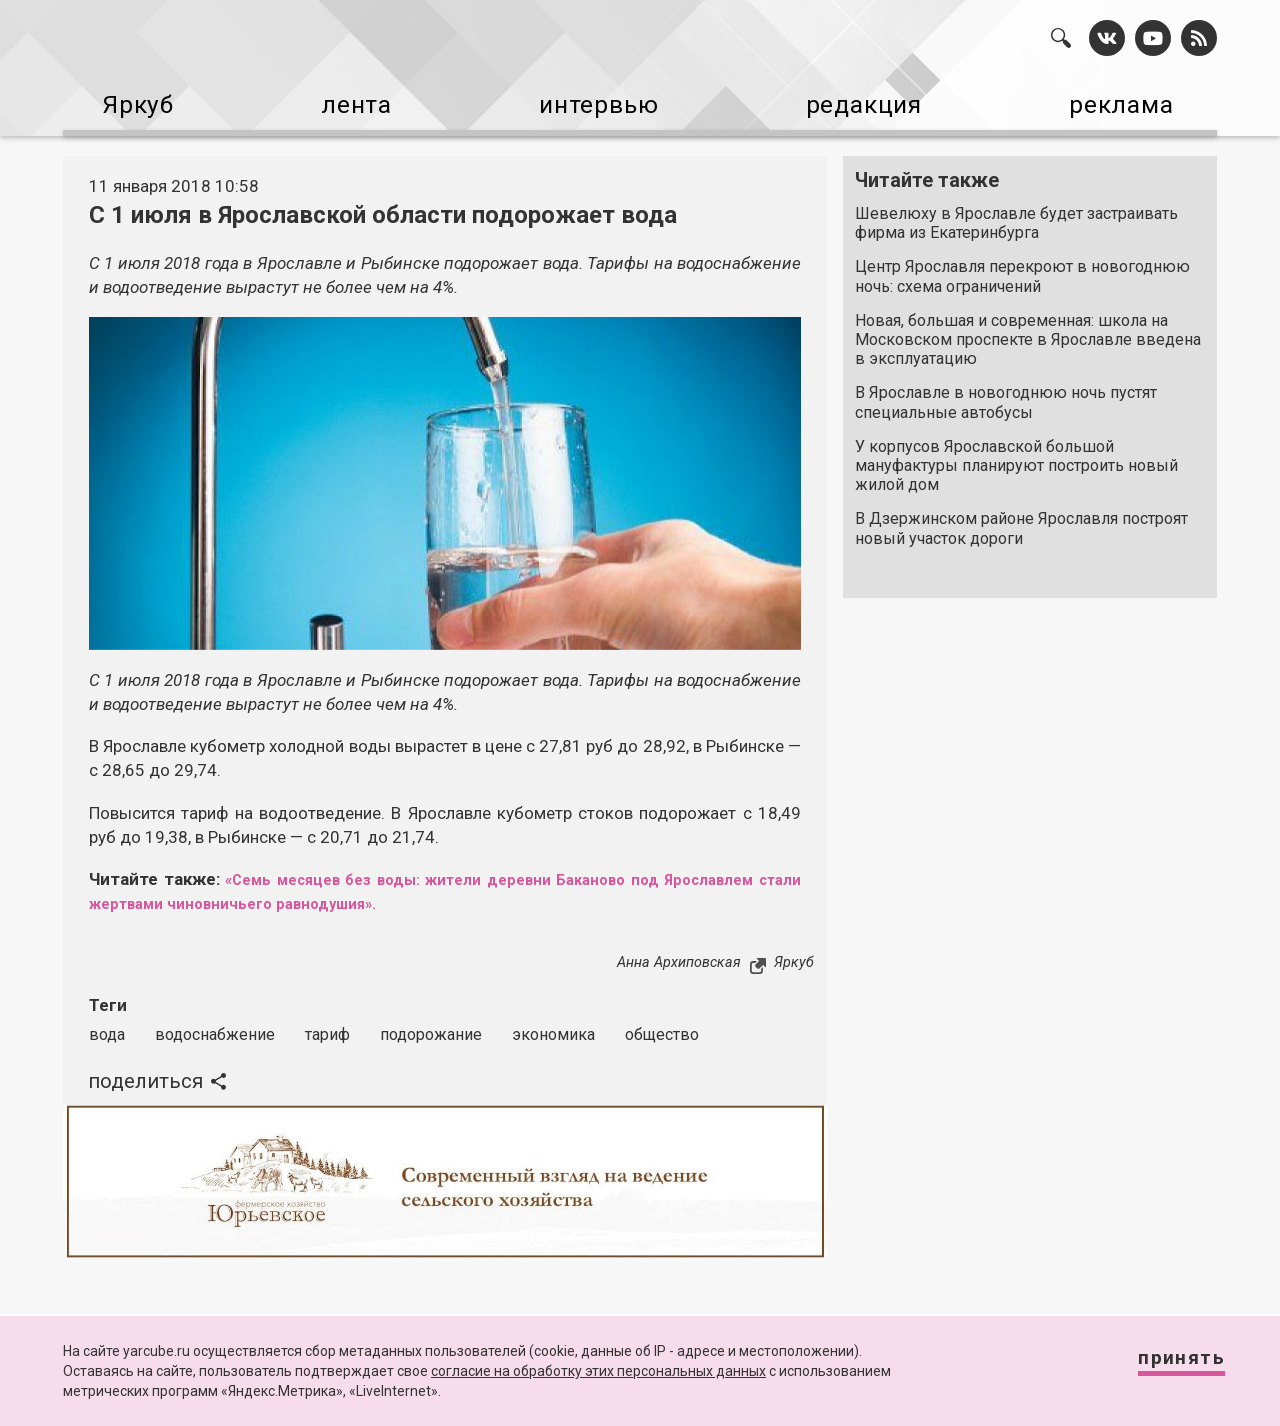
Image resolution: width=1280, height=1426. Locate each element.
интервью (591, 100)
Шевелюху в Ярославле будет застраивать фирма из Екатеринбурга (1016, 214)
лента (346, 100)
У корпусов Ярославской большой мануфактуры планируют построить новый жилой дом (1016, 456)
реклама (1131, 100)
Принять (1165, 1365)
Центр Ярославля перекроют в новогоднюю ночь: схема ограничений (1022, 267)
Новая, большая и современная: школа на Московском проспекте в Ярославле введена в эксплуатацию (1028, 330)
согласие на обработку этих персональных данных (598, 1371)
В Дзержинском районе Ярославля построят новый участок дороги (1021, 519)
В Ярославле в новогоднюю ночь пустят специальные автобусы (1006, 393)
